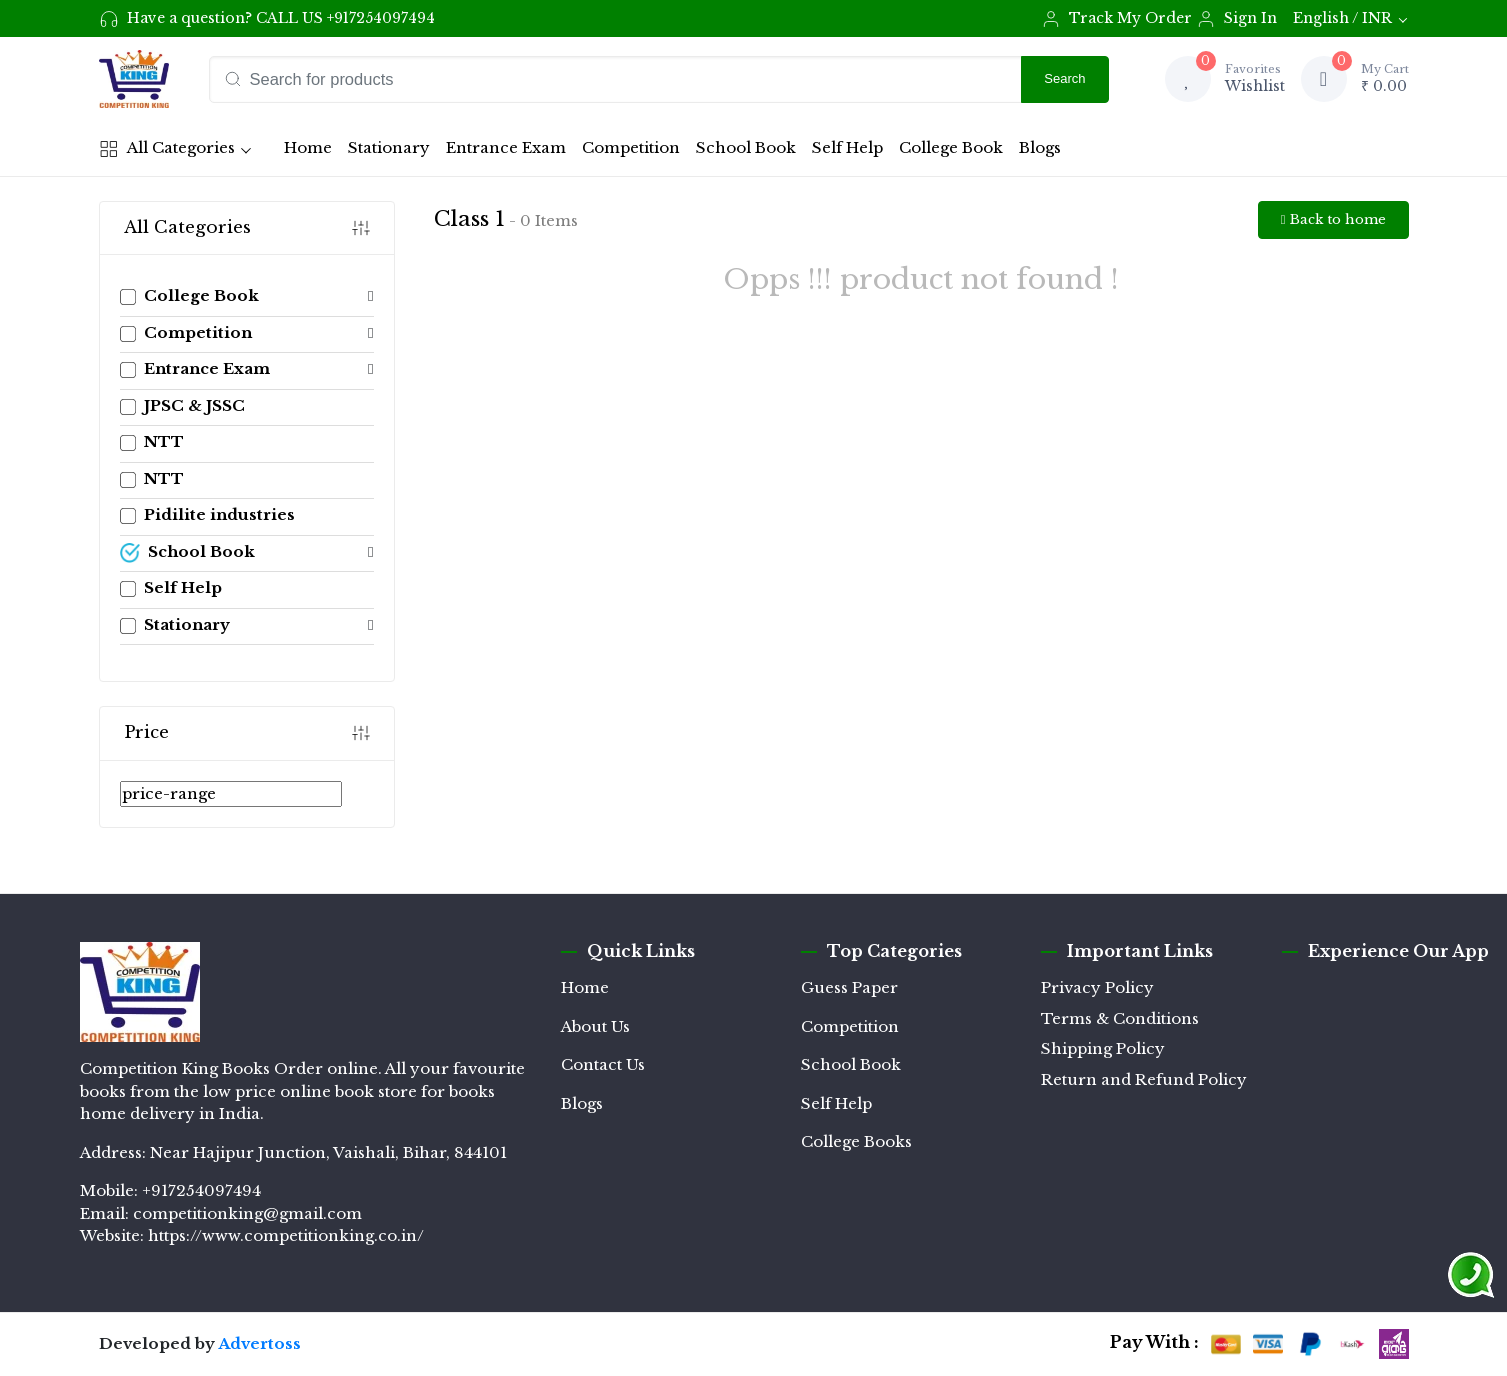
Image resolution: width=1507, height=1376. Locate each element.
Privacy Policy (1097, 987)
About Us (595, 1026)
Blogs (1040, 147)
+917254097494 (381, 18)
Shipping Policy (1103, 1048)
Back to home (1333, 219)
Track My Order (1116, 19)
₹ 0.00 (1385, 78)
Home (311, 153)
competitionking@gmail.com (247, 1213)
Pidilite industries (207, 514)
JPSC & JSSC (182, 405)
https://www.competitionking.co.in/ (286, 1235)
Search (1064, 78)
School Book (746, 147)
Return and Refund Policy (1144, 1079)
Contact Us (603, 1064)
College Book (951, 147)
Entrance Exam (506, 147)
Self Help (847, 147)
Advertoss (259, 1343)
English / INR (1342, 18)
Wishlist (1255, 78)
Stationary (389, 147)
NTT (152, 441)
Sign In (1236, 19)
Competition (631, 147)
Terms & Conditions (1120, 1018)
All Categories (167, 148)
